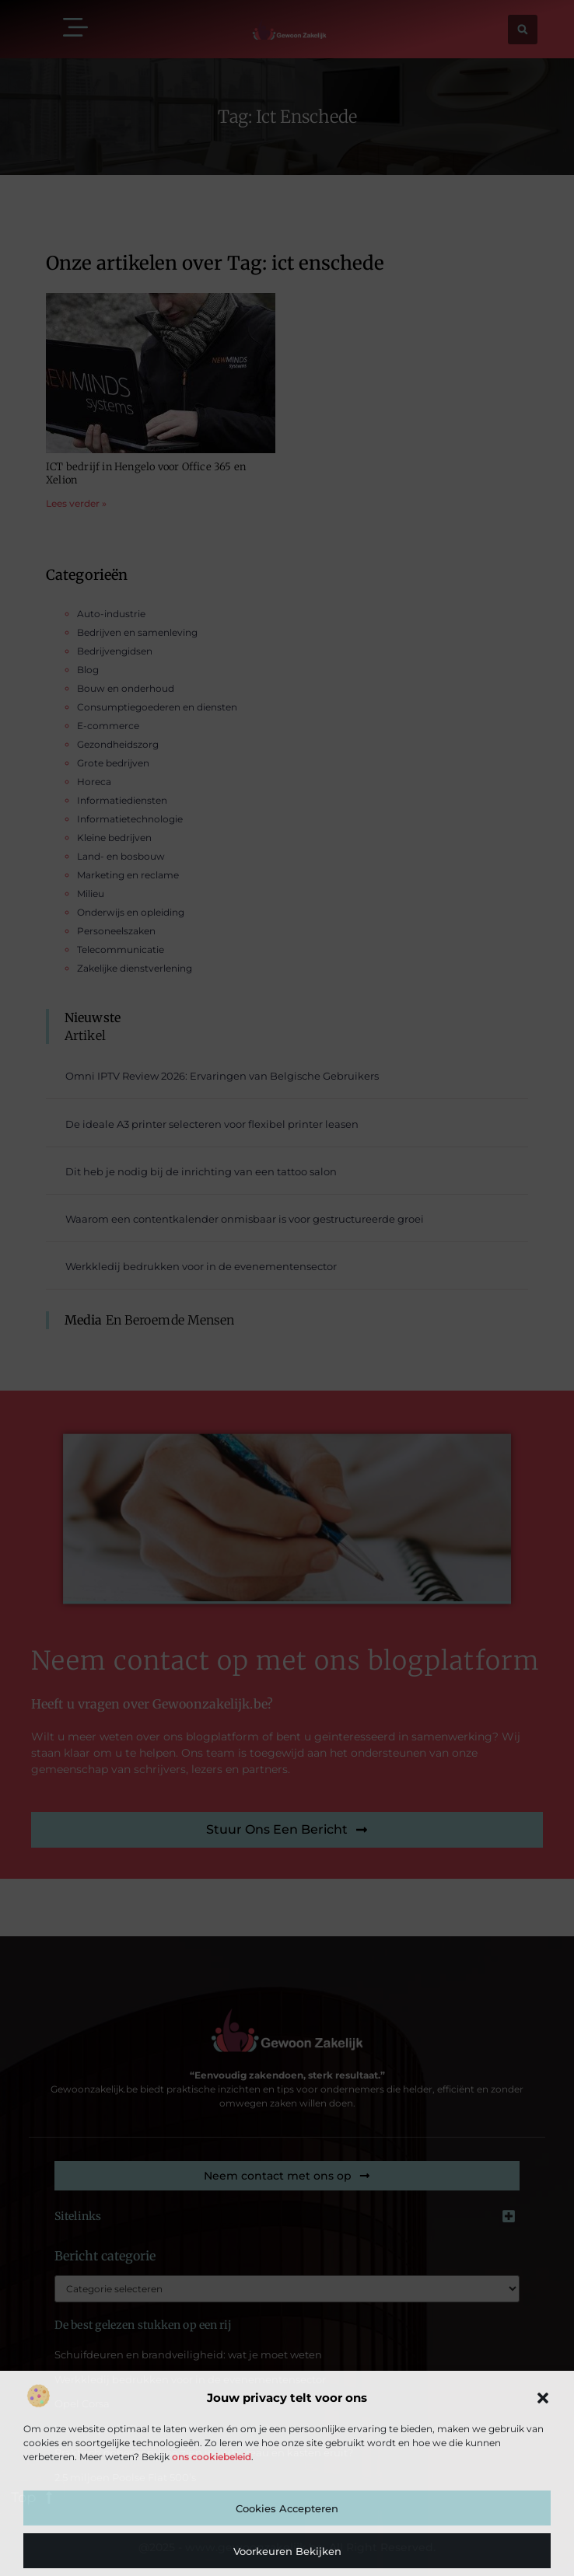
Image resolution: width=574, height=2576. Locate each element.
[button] (543, 2398)
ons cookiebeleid (211, 2457)
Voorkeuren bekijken (287, 2551)
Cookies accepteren (287, 2508)
